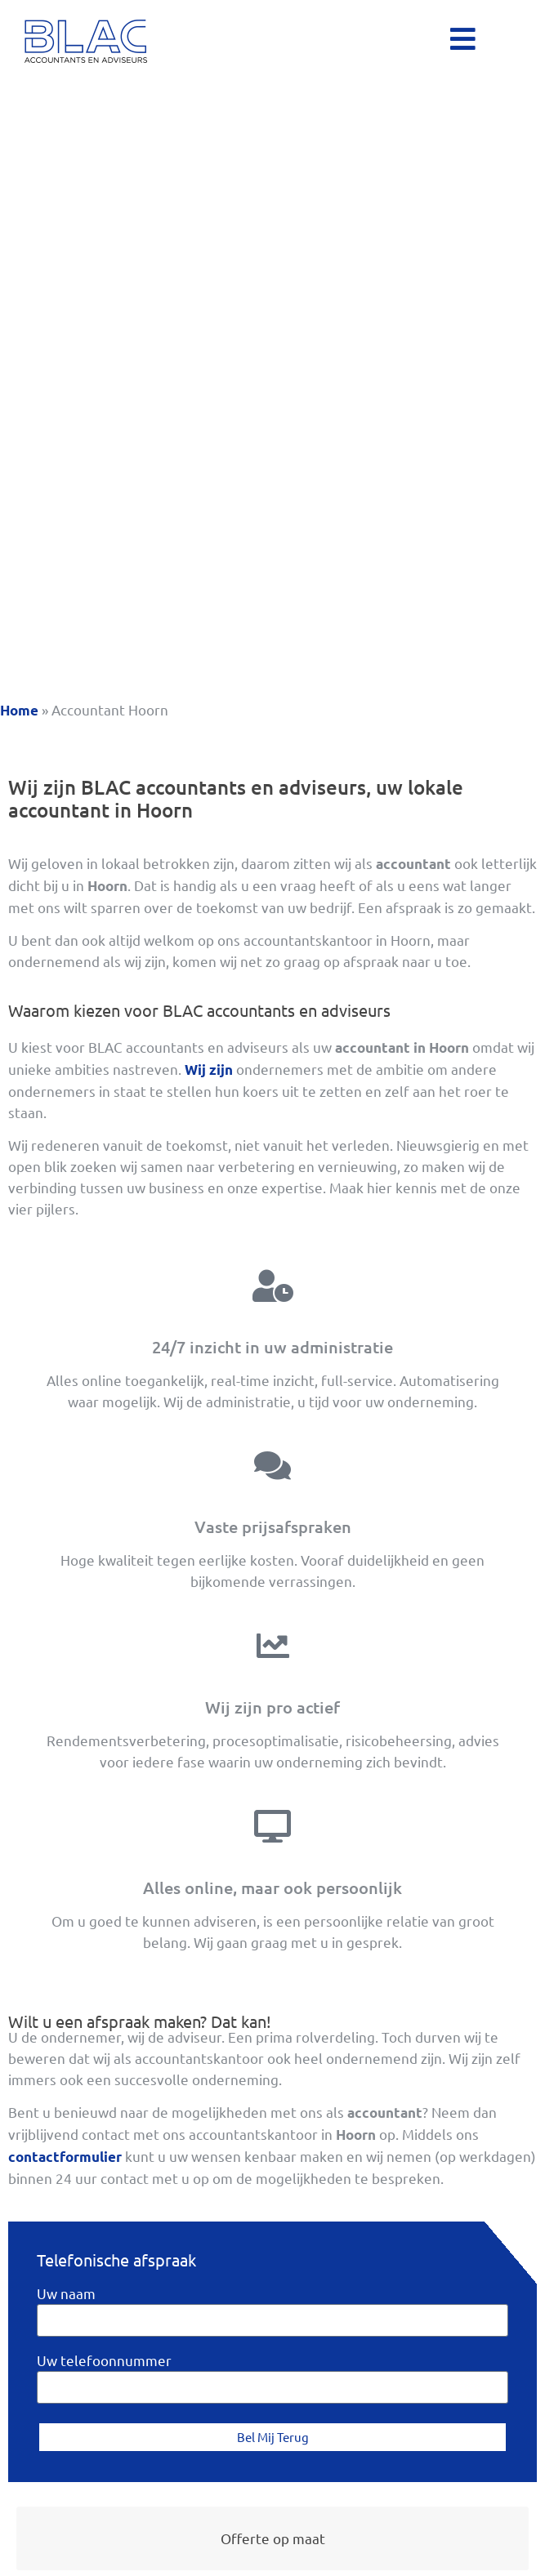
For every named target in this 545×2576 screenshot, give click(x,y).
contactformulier (65, 2156)
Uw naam (66, 2294)
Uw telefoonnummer (104, 2361)
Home (19, 710)
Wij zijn (209, 1069)
